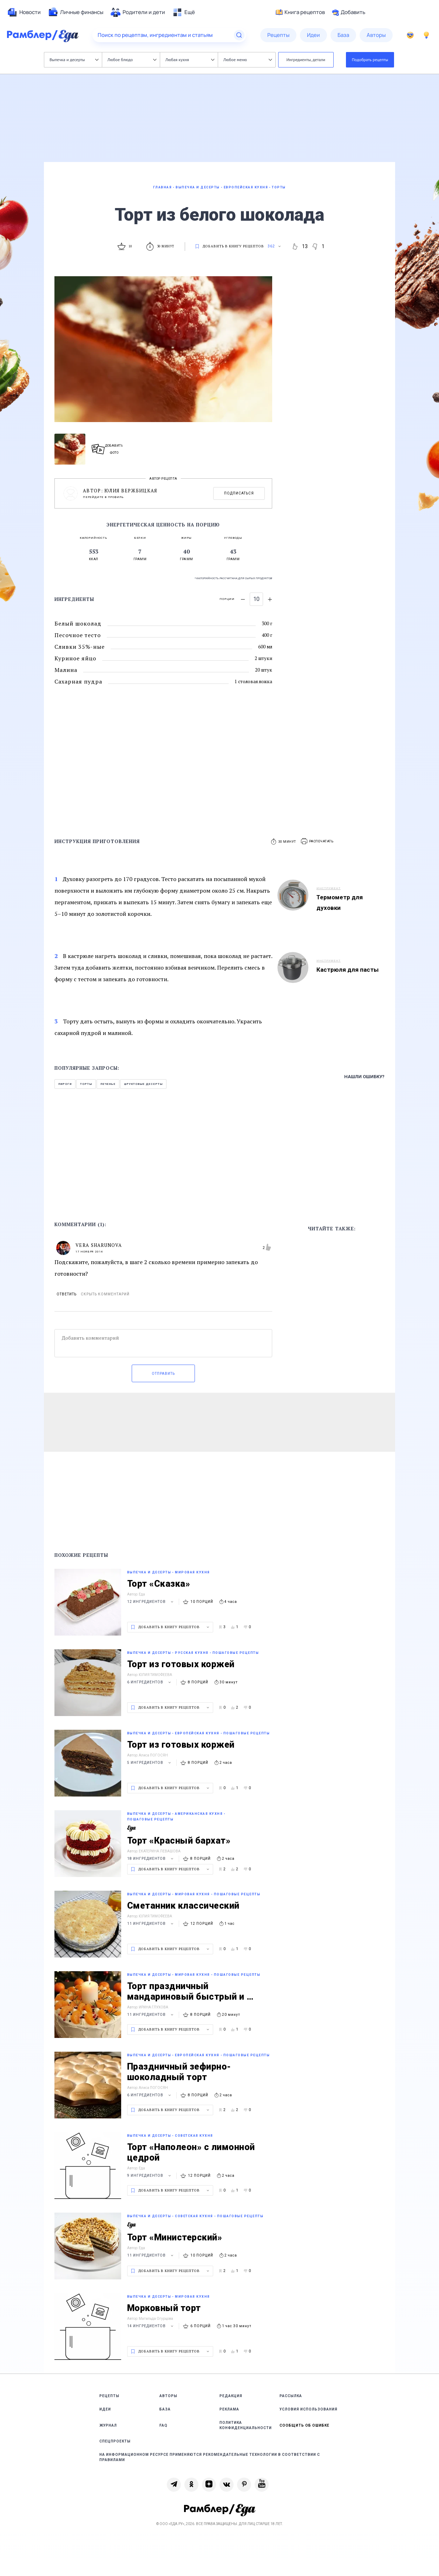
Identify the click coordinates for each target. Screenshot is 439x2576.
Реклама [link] (229, 2409)
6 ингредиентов (150, 1682)
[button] (317, 841)
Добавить (348, 12)
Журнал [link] (108, 2425)
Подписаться (239, 493)
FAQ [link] (163, 2425)
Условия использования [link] (309, 2409)
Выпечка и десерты (74, 59)
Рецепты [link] (109, 2396)
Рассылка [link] (291, 2396)
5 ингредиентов (150, 1763)
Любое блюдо (131, 59)
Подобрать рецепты (370, 59)
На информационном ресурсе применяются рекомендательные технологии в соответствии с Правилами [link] (209, 2457)
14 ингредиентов (151, 2326)
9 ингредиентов (150, 2175)
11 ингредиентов (151, 1923)
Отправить (163, 1374)
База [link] (165, 2409)
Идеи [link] (105, 2409)
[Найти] (239, 35)
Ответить (67, 1294)
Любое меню (247, 59)
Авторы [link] (168, 2396)
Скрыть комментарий (105, 1294)
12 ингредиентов (151, 1602)
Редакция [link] (231, 2396)
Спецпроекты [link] (115, 2441)
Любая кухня (189, 59)
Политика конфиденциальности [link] (246, 2425)
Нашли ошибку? (364, 1076)
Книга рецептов (300, 12)
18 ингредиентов (151, 1858)
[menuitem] (24, 12)
